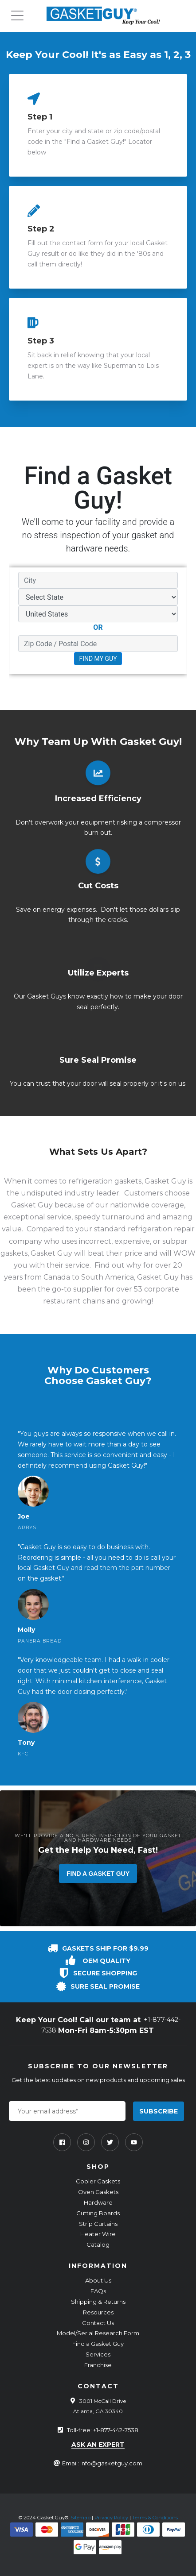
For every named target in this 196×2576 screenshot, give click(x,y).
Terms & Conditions (155, 2517)
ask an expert (98, 2445)
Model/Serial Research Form (98, 2333)
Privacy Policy (111, 2517)
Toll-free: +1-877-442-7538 (102, 2429)
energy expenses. (70, 910)
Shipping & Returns (98, 2301)
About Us (98, 2280)
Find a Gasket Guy (98, 1873)
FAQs (98, 2290)
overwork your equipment (75, 822)
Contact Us (98, 2322)
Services (98, 2354)
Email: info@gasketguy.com (102, 2463)
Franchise (98, 2364)
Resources (98, 2312)
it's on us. (172, 1083)
